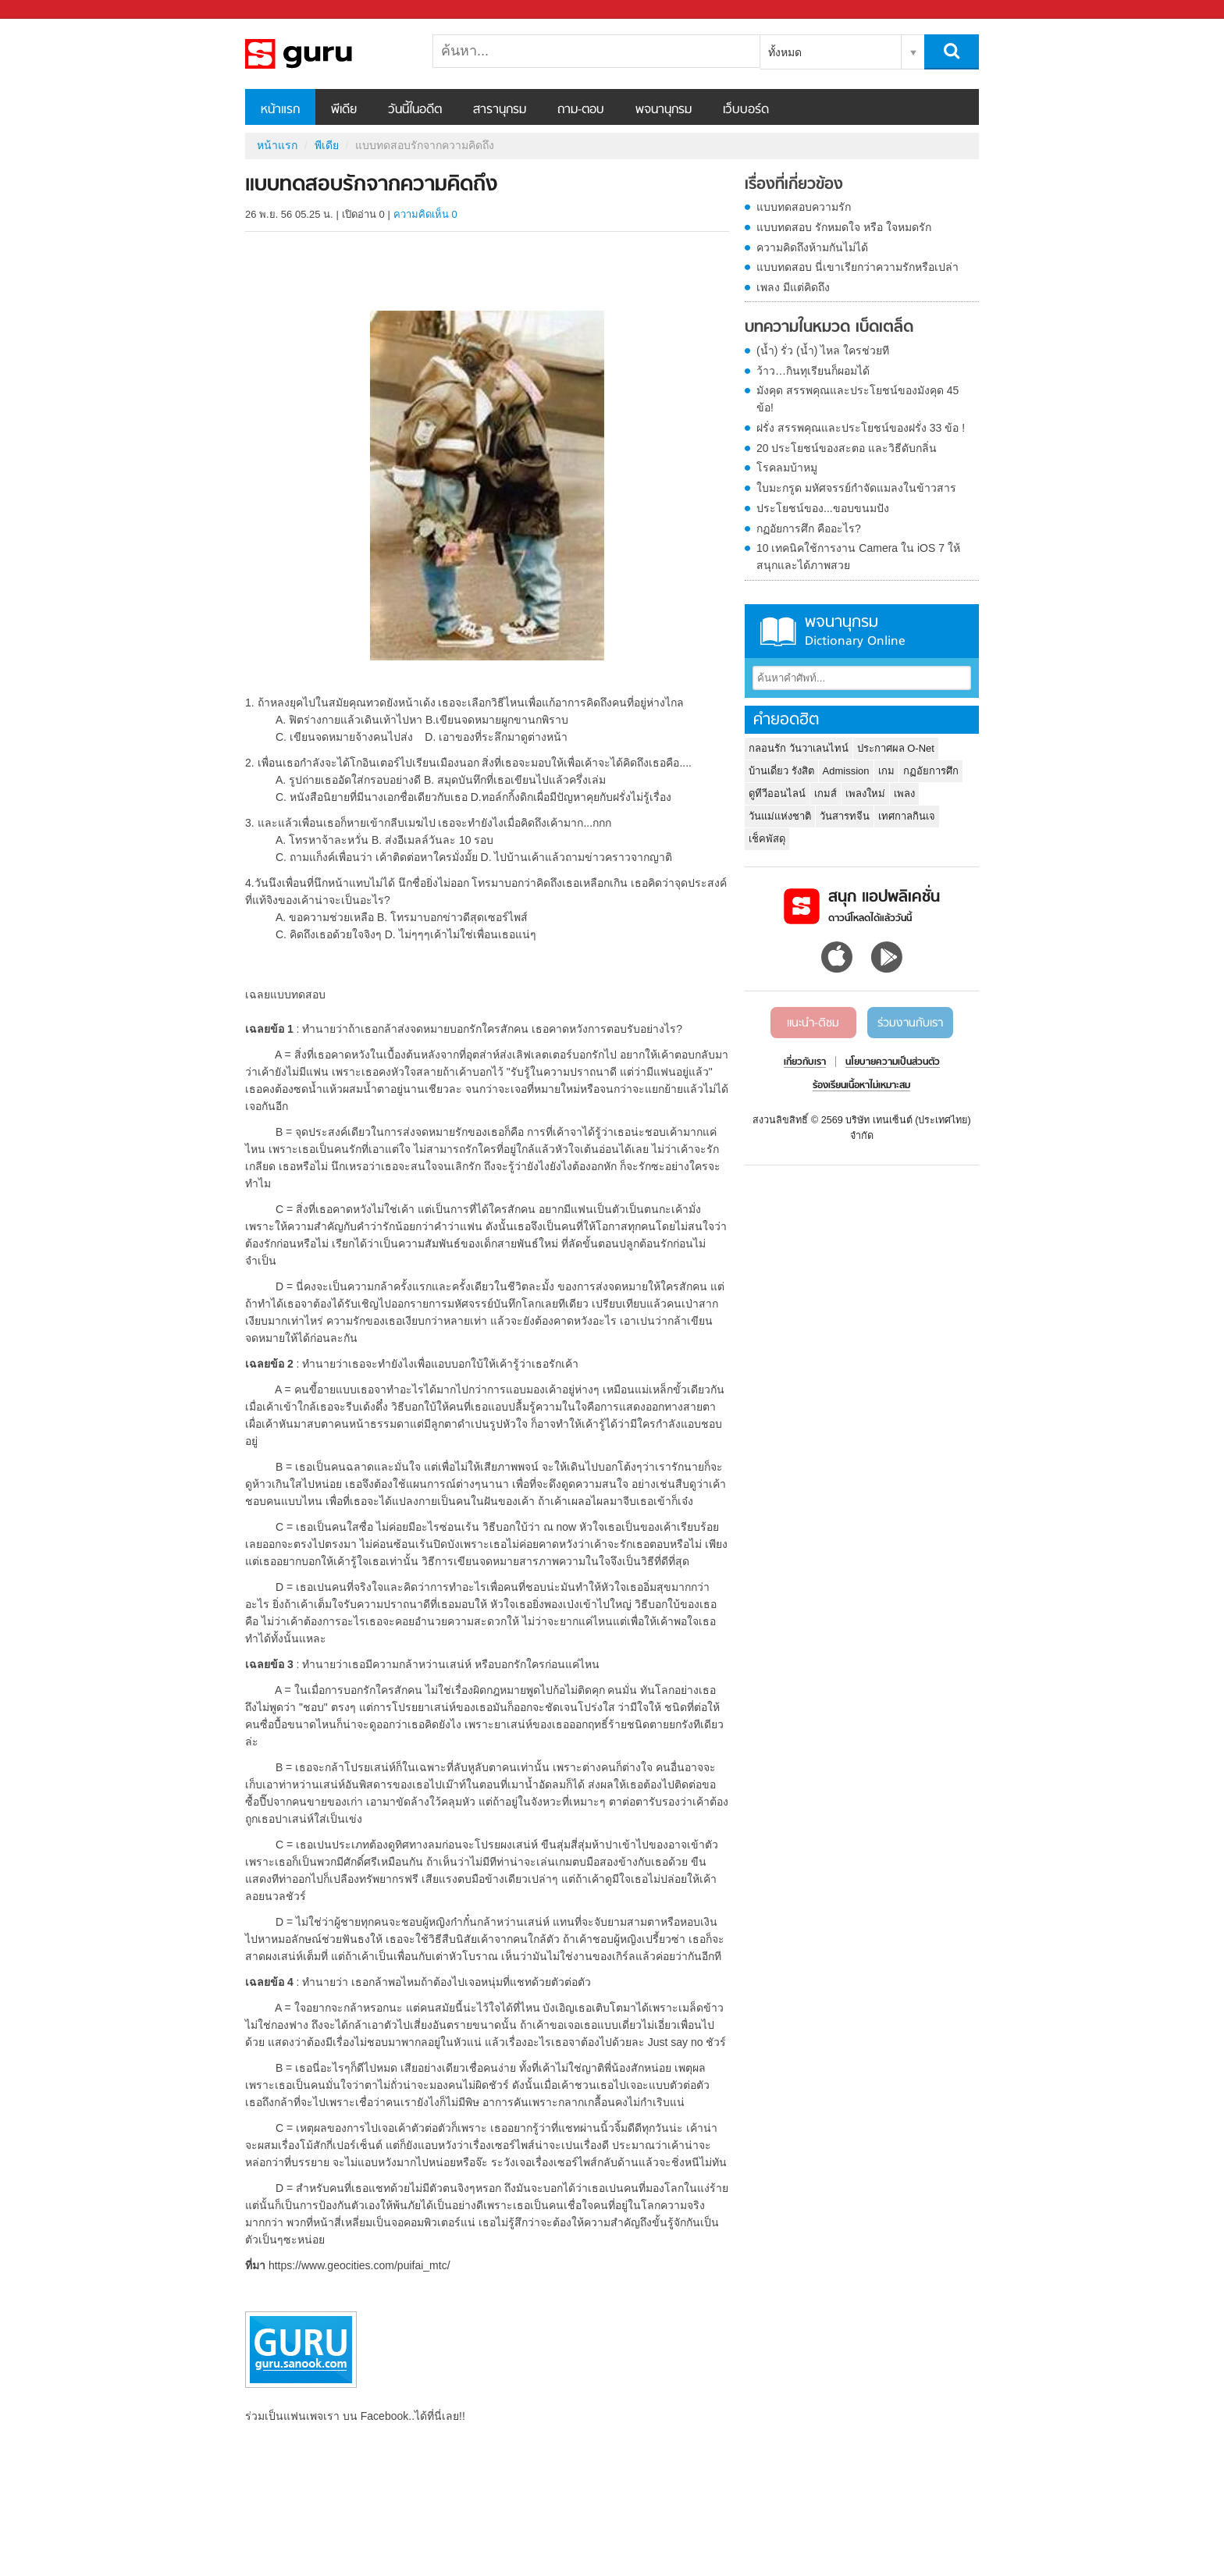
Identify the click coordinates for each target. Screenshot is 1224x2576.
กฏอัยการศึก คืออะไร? (808, 528)
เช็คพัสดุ (767, 839)
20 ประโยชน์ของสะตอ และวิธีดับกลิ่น (846, 448)
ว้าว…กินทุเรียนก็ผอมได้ (813, 371)
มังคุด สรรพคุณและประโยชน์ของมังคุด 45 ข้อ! (857, 399)
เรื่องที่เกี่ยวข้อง (794, 185)
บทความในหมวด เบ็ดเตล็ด (829, 328)
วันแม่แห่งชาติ (780, 816)
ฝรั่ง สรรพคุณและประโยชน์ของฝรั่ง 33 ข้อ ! (860, 428)
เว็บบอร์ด (746, 110)
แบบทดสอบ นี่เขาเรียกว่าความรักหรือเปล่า (857, 267)
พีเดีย (344, 110)
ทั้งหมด (785, 52)
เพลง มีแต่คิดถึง (793, 287)
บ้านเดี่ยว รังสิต (781, 771)
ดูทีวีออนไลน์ (777, 793)
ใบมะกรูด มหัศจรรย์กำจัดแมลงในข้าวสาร (856, 488)
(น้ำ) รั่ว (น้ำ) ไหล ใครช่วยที (822, 350)
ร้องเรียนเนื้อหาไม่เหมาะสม (861, 1086)
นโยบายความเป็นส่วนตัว (892, 1062)
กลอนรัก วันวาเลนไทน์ (799, 748)
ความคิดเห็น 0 (425, 214)
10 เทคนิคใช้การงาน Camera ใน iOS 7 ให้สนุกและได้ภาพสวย (858, 556)
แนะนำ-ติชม (813, 1023)
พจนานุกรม (663, 110)
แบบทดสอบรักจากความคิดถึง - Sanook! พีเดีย (327, 54)
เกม (886, 771)
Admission (846, 771)
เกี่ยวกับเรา (805, 1062)
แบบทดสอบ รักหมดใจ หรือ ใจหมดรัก (843, 227)
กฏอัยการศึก (931, 771)
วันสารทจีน (845, 816)
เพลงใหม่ (865, 793)
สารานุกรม (499, 110)
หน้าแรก (280, 110)
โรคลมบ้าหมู (786, 467)
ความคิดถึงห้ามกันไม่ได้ (812, 247)
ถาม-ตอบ (580, 110)
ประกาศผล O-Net (895, 748)
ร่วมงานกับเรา (910, 1023)
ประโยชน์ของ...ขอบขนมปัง (822, 508)
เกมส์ (825, 793)
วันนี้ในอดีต (415, 110)
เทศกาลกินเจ (906, 816)
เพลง (904, 793)
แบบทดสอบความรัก (803, 207)
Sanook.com (47, 10)
